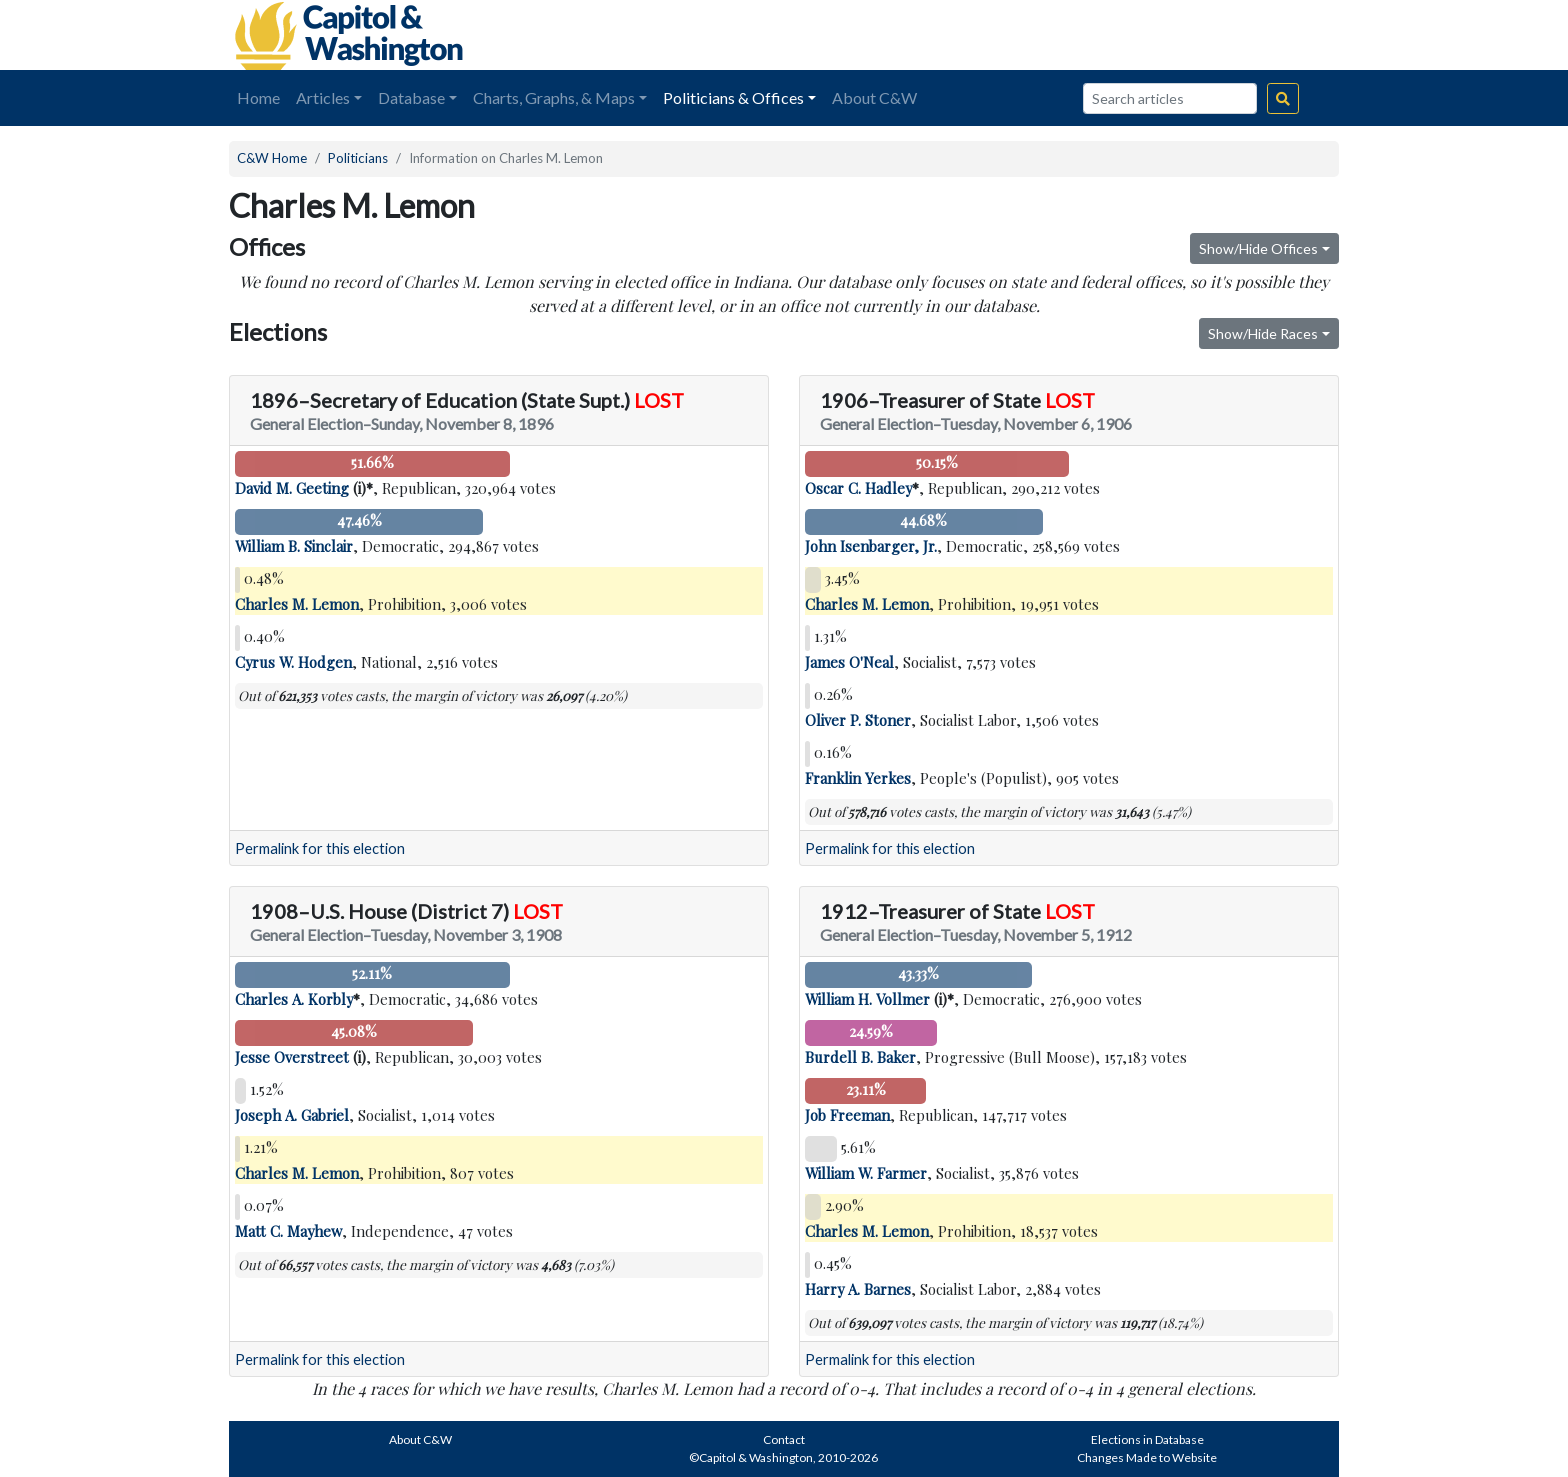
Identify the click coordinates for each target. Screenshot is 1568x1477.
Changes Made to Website (1147, 1457)
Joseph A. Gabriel (292, 1115)
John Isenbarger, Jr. (871, 546)
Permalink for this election (320, 848)
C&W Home (272, 158)
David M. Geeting (292, 488)
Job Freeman (847, 1115)
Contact (784, 1439)
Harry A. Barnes (858, 1289)
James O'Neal (849, 662)
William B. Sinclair (294, 546)
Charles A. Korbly (294, 999)
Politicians (358, 158)
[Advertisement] (1115, 35)
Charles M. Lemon (297, 604)
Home (258, 97)
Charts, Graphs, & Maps (554, 97)
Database (411, 97)
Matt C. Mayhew (288, 1231)
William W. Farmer (866, 1173)
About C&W (874, 97)
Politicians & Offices (733, 97)
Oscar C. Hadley (858, 488)
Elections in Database (1147, 1439)
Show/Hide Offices (1258, 248)
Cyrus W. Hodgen (293, 662)
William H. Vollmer (867, 999)
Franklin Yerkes (858, 778)
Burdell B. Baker (860, 1057)
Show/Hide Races (1263, 333)
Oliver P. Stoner (858, 720)
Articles (323, 97)
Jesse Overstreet (292, 1057)
